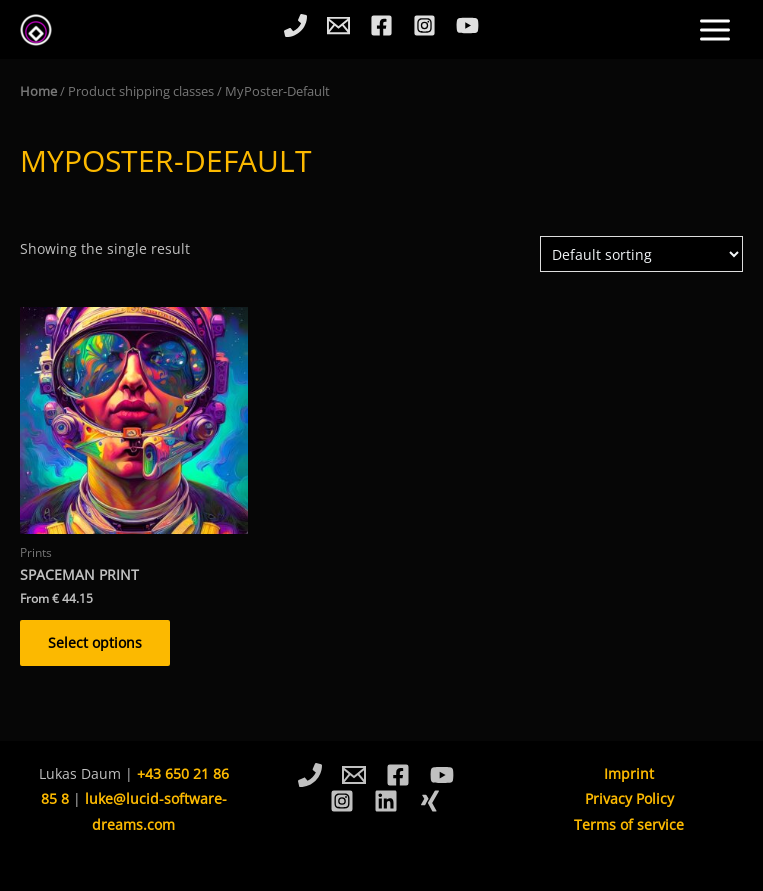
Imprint (629, 773)
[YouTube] (467, 25)
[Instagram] (424, 25)
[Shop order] (641, 254)
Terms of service (629, 824)
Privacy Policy (629, 798)
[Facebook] (381, 25)
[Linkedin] (386, 801)
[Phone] (295, 25)
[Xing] (430, 801)
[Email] (338, 25)
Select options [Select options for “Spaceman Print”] (95, 642)
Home (38, 91)
